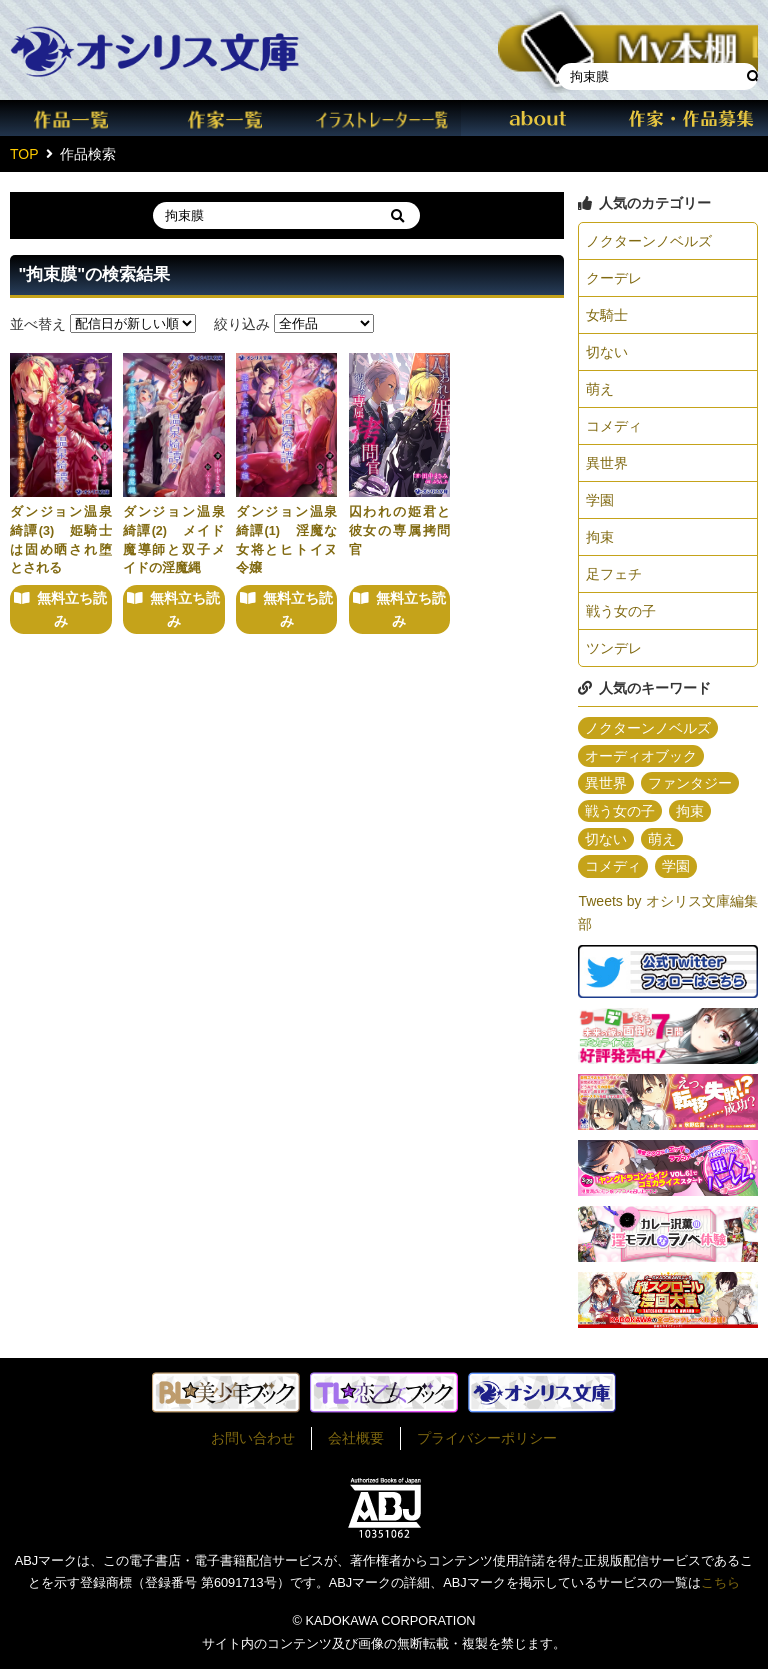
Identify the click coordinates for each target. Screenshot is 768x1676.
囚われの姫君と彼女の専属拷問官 (400, 531)
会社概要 (356, 1445)
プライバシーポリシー (487, 1445)
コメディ (614, 428)
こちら (720, 1588)
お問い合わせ (253, 1445)
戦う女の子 (621, 615)
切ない (607, 353)
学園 (600, 503)
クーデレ (614, 278)
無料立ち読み (72, 609)
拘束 (600, 540)
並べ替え (38, 323)
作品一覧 (77, 118)
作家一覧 (231, 118)
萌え (600, 390)
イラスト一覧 (384, 118)
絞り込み (242, 323)
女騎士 (607, 316)
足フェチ (614, 577)
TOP (24, 154)
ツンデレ (614, 652)
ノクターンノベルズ (649, 241)
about (538, 118)
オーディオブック (641, 761)
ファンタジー (690, 789)
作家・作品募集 (691, 118)
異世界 (607, 465)
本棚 (628, 33)
